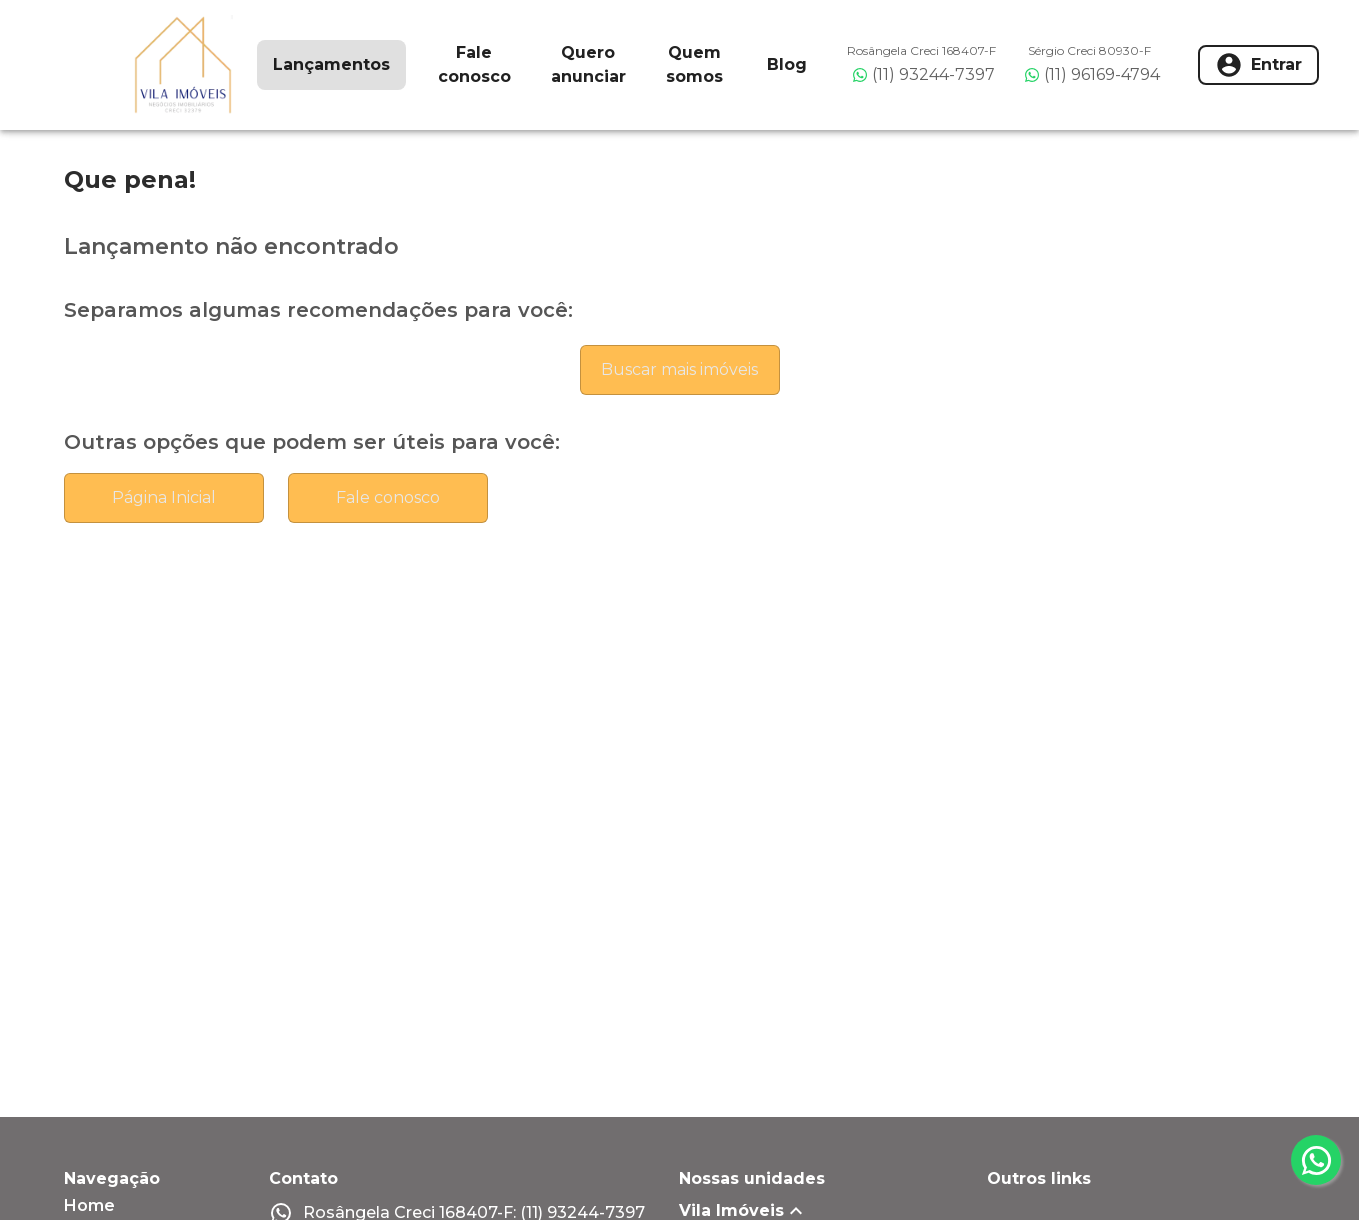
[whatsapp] (1316, 1160)
